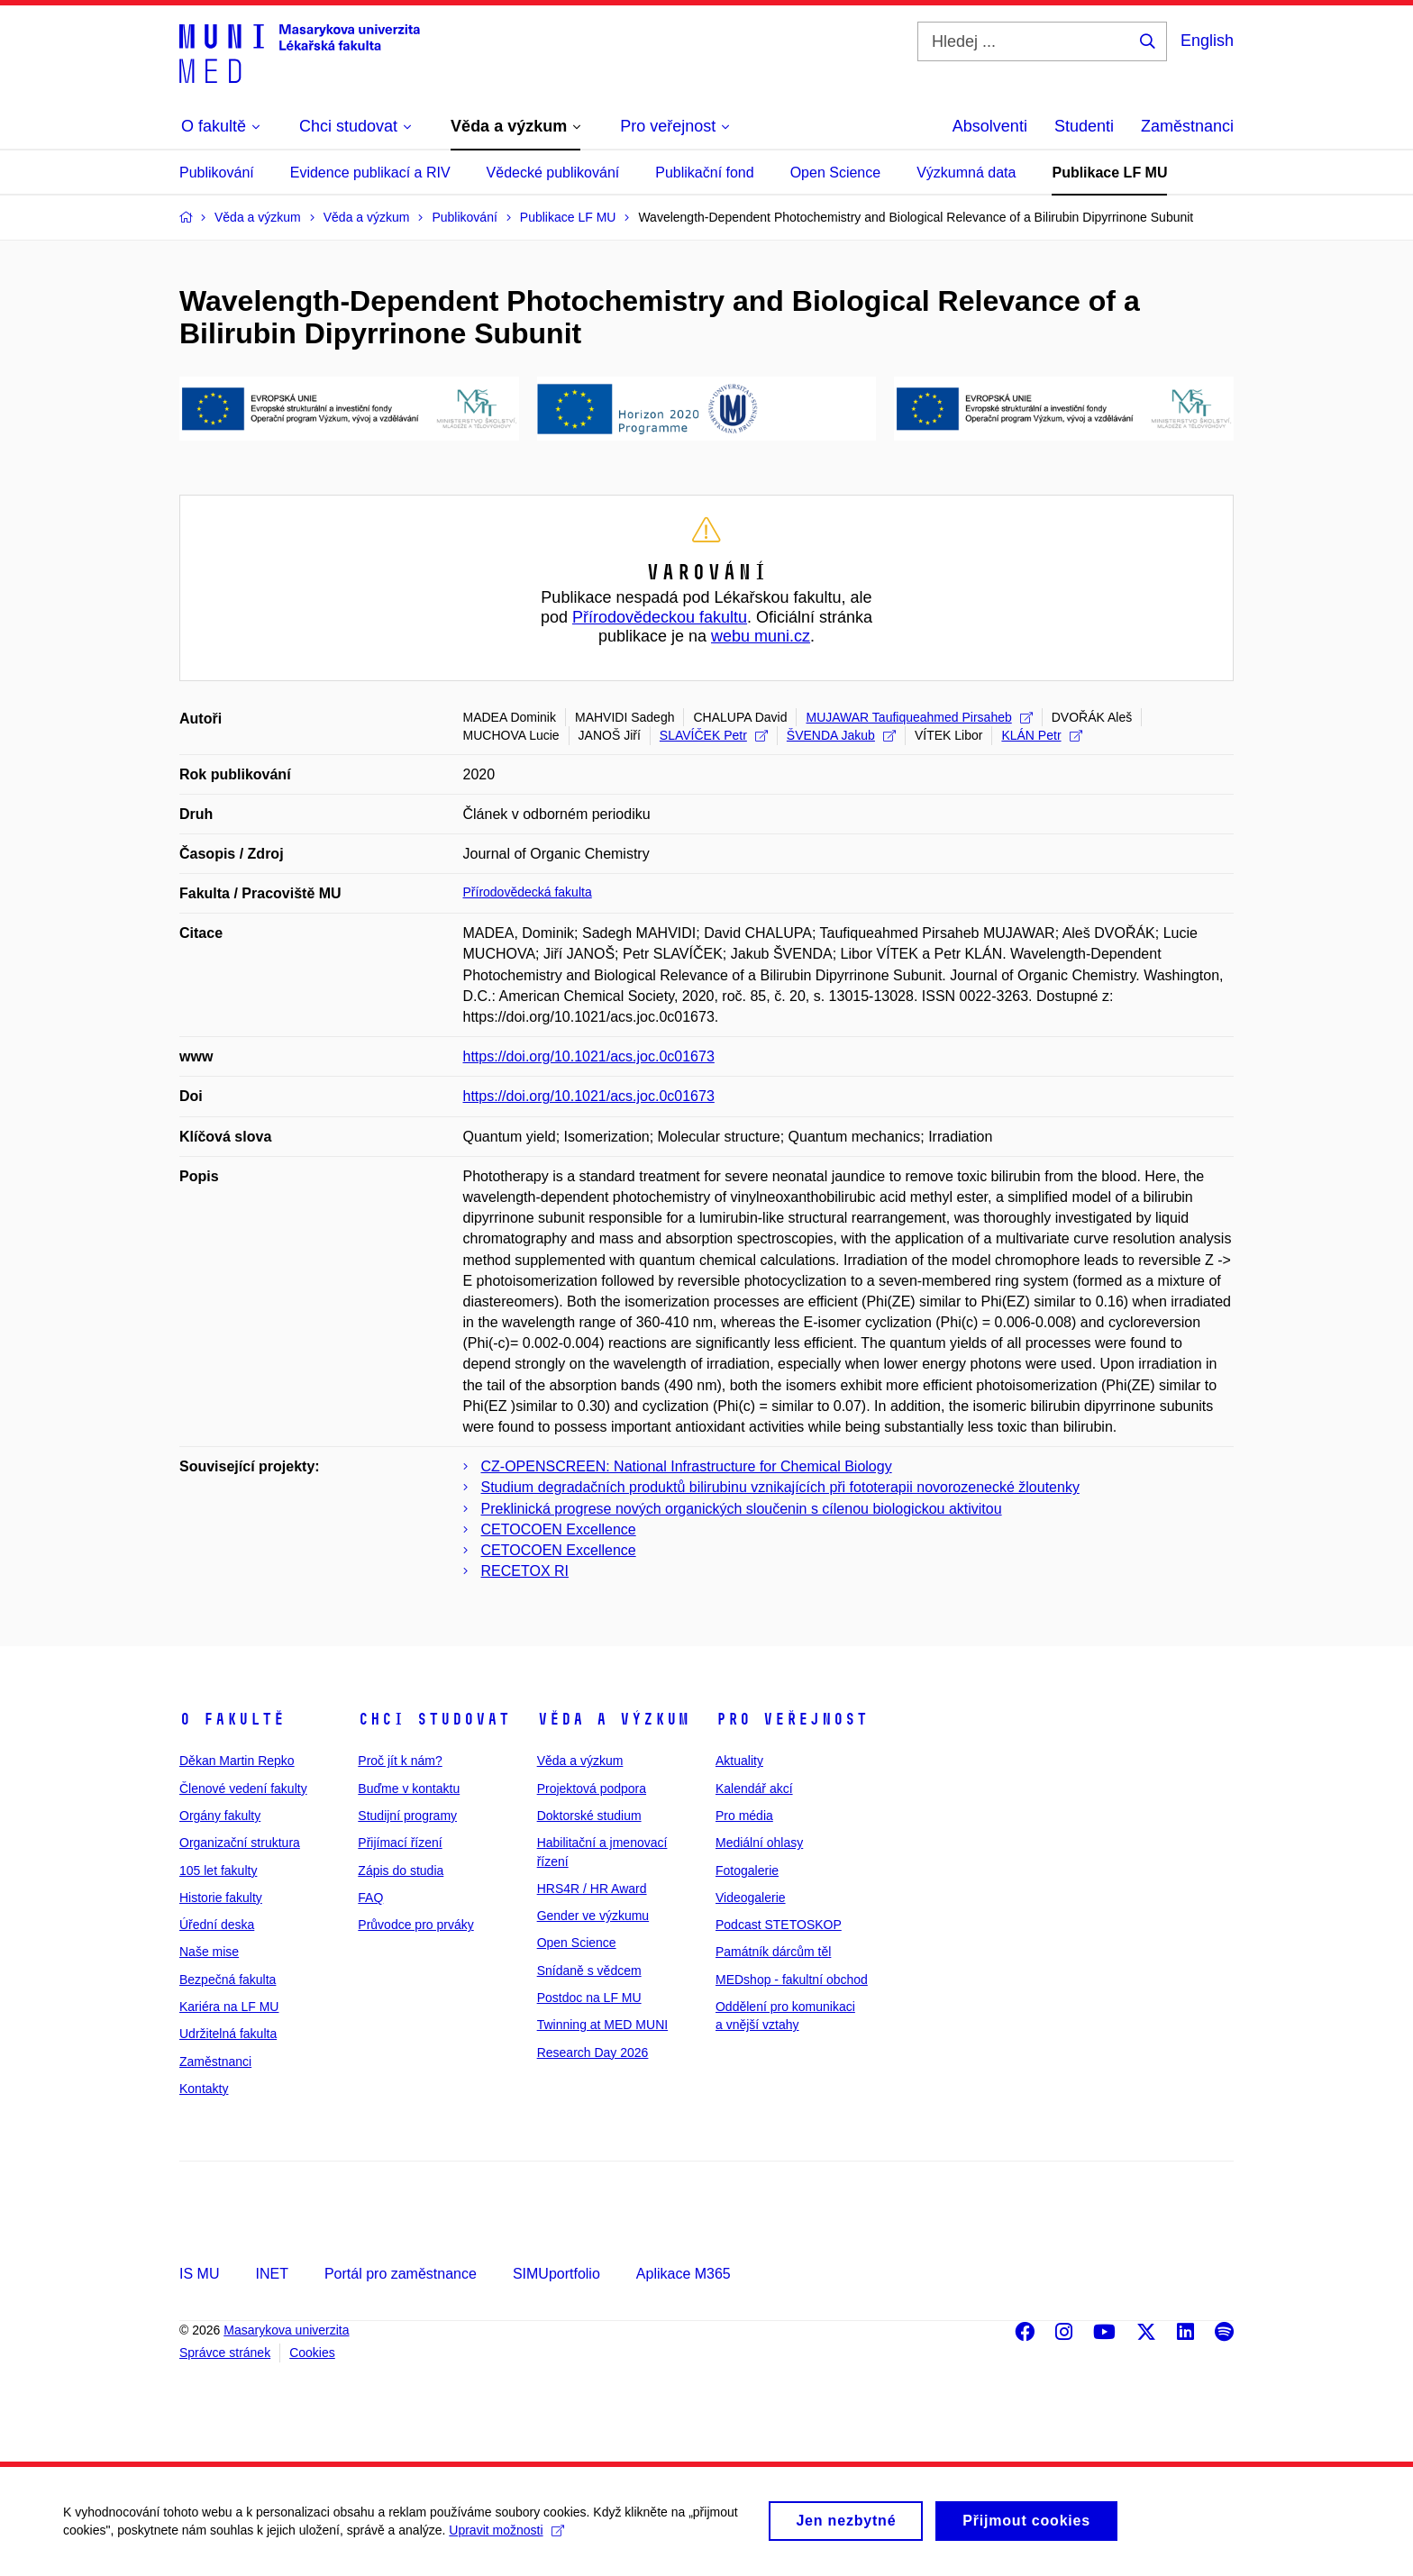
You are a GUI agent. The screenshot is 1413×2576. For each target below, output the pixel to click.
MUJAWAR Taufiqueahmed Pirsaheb (919, 717)
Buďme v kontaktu (409, 1788)
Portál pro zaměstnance (400, 2273)
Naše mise (209, 1951)
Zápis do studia (400, 1870)
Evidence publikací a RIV (370, 172)
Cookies (312, 2352)
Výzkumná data (966, 172)
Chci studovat (434, 1719)
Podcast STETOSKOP (779, 1924)
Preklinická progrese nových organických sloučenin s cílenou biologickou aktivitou (741, 1508)
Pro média (744, 1815)
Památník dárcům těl (773, 1951)
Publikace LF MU (1109, 172)
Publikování (216, 172)
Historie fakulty (220, 1897)
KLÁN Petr (1041, 735)
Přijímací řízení (400, 1842)
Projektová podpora (591, 1788)
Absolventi (990, 126)
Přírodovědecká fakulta (527, 892)
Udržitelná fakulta (228, 2033)
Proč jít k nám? (400, 1760)
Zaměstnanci (1187, 126)
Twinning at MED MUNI (602, 2024)
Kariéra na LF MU (228, 2006)
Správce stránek (224, 2352)
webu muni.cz (760, 636)
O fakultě (232, 1719)
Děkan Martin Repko (237, 1760)
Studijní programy (407, 1815)
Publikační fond (704, 172)
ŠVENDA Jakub (841, 735)
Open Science (835, 172)
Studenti (1084, 126)
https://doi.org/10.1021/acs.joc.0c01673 (589, 1056)
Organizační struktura (239, 1842)
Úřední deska (216, 1924)
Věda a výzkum (613, 1719)
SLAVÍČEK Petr (714, 735)
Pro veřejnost (792, 1719)
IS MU (199, 2273)
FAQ (370, 1897)
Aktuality (739, 1760)
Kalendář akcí (754, 1788)
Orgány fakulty (219, 1815)
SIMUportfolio (556, 2273)
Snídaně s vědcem (589, 1970)
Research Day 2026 (593, 2052)
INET (271, 2273)
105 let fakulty (218, 1870)
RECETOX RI (525, 1571)
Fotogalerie (747, 1870)
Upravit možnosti (506, 2537)
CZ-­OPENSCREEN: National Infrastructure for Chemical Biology (686, 1466)
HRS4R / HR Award (592, 1888)
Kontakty (203, 2088)
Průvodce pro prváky (415, 1924)
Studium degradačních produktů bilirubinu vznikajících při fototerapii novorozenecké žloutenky (780, 1487)
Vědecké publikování (553, 172)
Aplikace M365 (683, 2273)
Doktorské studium (589, 1815)
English (1207, 41)
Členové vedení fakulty (243, 1788)
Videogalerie (751, 1897)
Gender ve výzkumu (593, 1915)
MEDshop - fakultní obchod (792, 1979)
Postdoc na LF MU (589, 1997)
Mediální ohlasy (759, 1842)
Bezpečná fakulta (227, 1979)
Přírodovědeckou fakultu (659, 617)
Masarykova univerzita (286, 2330)
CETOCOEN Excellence (558, 1529)
